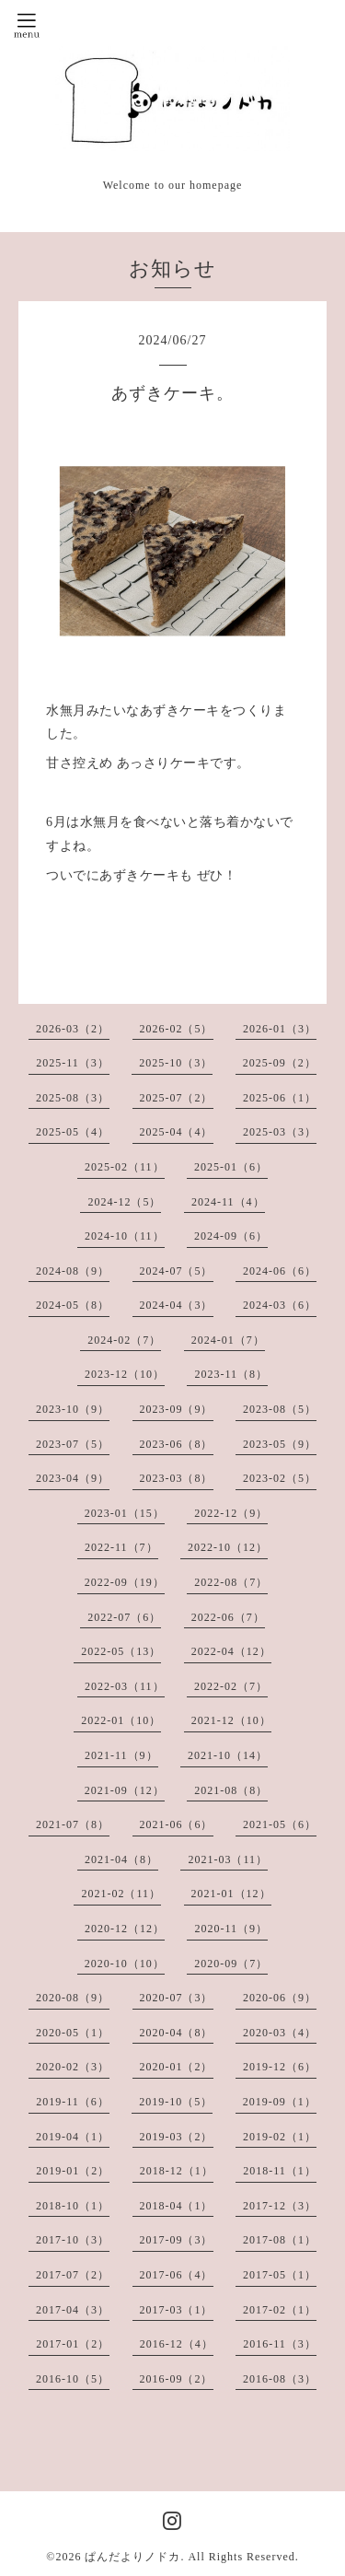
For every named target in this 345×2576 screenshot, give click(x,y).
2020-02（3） (72, 2066)
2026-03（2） (72, 1028)
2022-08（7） (231, 1582)
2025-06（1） (279, 1097)
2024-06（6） (279, 1271)
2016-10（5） (72, 2378)
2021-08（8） (231, 1790)
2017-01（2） (72, 2343)
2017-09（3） (176, 2239)
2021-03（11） (228, 1859)
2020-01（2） (176, 2066)
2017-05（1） (279, 2274)
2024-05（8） (72, 1305)
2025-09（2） (279, 1062)
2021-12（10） (231, 1720)
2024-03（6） (279, 1305)
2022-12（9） (231, 1513)
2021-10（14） (228, 1755)
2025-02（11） (125, 1166)
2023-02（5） (279, 1478)
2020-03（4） (279, 2032)
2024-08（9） (72, 1271)
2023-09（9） (176, 1409)
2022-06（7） (228, 1617)
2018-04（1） (176, 2205)
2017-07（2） (72, 2274)
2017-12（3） (279, 2205)
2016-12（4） (176, 2343)
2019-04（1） (72, 2136)
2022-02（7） (231, 1686)
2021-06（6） (176, 1824)
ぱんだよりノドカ (132, 2556)
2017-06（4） (176, 2274)
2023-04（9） (72, 1478)
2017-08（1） (279, 2239)
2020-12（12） (125, 1928)
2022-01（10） (121, 1720)
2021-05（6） (279, 1824)
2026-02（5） (176, 1028)
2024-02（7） (124, 1340)
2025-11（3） (72, 1062)
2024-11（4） (228, 1201)
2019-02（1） (279, 2136)
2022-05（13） (121, 1651)
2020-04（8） (176, 2032)
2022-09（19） (125, 1582)
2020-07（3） (176, 1997)
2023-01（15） (125, 1513)
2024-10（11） (125, 1236)
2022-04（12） (231, 1651)
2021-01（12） (231, 1893)
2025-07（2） (176, 1097)
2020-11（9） (231, 1928)
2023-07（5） (72, 1444)
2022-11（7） (121, 1547)
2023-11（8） (231, 1374)
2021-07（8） (72, 1824)
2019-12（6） (279, 2066)
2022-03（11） (125, 1686)
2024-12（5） (124, 1201)
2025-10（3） (176, 1062)
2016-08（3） (279, 2378)
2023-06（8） (176, 1444)
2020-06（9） (279, 1997)
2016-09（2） (176, 2378)
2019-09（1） (279, 2101)
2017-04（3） (72, 2309)
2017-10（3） (72, 2239)
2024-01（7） (228, 1340)
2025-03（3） (279, 1131)
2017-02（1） (279, 2309)
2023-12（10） (125, 1374)
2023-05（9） (279, 1444)
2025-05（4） (72, 1131)
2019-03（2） (176, 2136)
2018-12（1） (176, 2170)
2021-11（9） (121, 1755)
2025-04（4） (176, 1131)
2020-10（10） (125, 1963)
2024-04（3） (176, 1305)
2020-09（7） (231, 1963)
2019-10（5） (176, 2101)
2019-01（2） (72, 2170)
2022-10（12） (228, 1547)
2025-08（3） (72, 1097)
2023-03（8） (176, 1478)
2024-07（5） (176, 1271)
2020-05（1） (72, 2032)
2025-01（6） (231, 1166)
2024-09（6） (231, 1236)
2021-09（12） (125, 1790)
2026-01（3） (279, 1028)
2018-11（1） (279, 2170)
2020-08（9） (72, 1997)
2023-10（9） (72, 1409)
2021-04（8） (121, 1859)
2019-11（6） (72, 2101)
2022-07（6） (124, 1617)
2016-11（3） (279, 2343)
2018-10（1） (72, 2205)
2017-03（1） (176, 2309)
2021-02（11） (121, 1893)
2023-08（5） (279, 1409)
